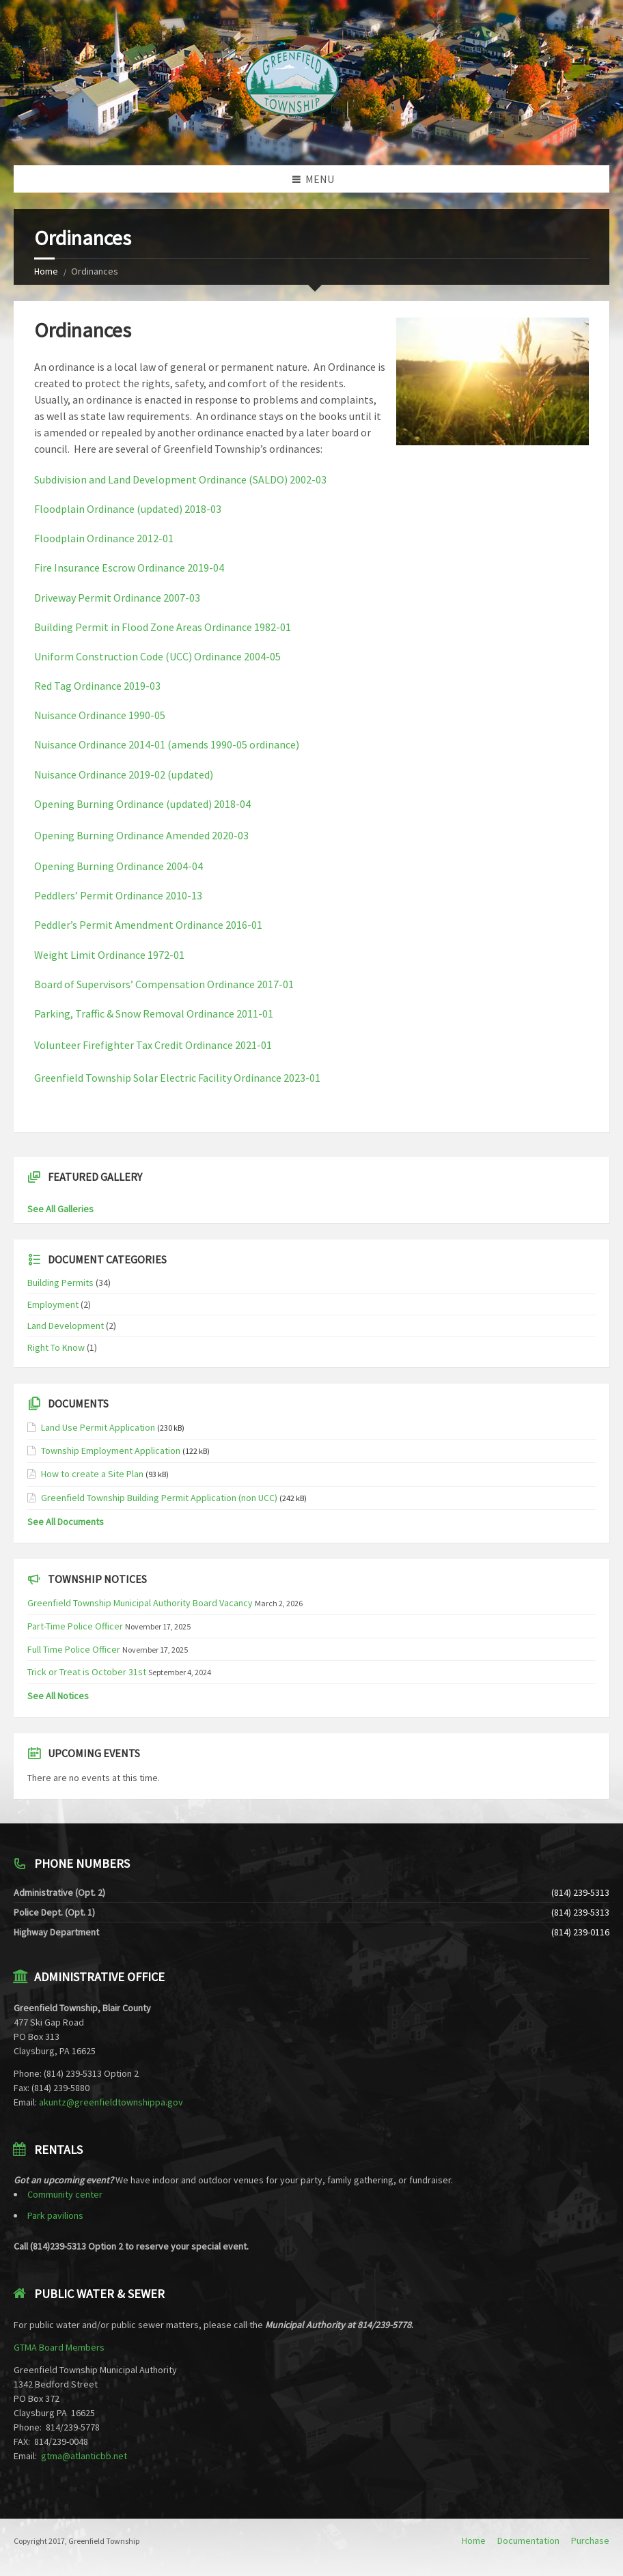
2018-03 (202, 509)
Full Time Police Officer (73, 1649)
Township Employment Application (110, 1450)
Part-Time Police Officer (75, 1626)
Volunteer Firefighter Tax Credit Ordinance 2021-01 (153, 1045)
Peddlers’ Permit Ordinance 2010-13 (118, 895)
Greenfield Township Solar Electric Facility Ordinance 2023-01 (177, 1077)
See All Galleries (60, 1209)
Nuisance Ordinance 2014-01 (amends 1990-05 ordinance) (166, 744)
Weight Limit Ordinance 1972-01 (109, 955)
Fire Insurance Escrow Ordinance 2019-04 (129, 567)
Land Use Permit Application (98, 1427)
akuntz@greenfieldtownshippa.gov (111, 2102)
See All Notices (58, 1696)
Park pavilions (55, 2215)
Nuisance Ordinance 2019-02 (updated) (123, 774)
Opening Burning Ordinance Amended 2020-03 (141, 835)
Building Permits (60, 1282)
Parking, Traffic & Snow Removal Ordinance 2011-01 (153, 1013)
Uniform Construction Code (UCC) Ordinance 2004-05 (157, 656)
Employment (53, 1304)
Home (46, 271)
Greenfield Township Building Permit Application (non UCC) (159, 1498)
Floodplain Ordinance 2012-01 (104, 538)
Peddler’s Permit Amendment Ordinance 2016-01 (148, 925)
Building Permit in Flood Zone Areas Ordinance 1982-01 (162, 627)
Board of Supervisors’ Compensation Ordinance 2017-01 (164, 984)
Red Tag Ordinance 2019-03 (97, 685)
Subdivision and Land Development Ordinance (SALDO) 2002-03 (180, 479)
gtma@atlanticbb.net (84, 2456)
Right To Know (56, 1347)
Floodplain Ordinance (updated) (109, 509)
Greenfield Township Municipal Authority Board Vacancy (140, 1603)
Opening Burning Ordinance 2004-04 (118, 866)
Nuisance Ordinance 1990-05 (99, 715)
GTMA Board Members (59, 2347)
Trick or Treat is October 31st (86, 1672)
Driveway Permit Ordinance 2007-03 (117, 597)
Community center (64, 2194)
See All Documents (65, 1521)
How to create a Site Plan (92, 1474)
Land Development (65, 1325)
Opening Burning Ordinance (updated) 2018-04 (142, 804)
